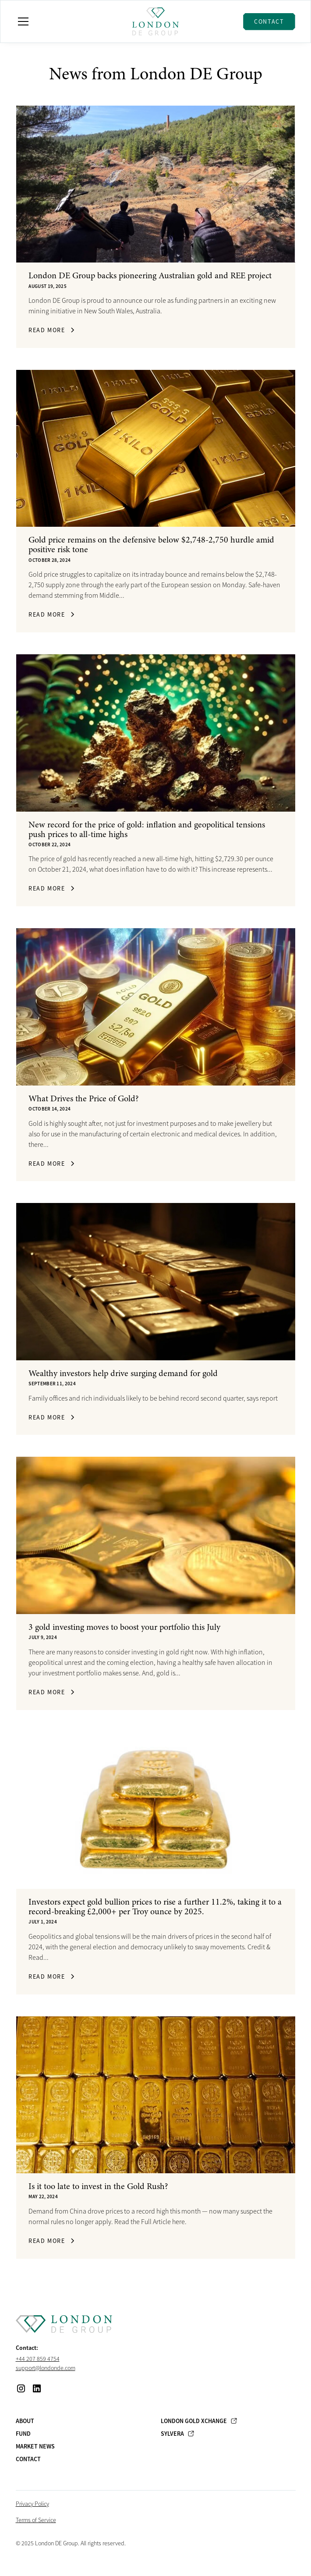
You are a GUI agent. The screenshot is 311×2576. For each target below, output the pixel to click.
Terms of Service (36, 2520)
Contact (269, 21)
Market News (35, 2446)
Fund (23, 2434)
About (25, 2421)
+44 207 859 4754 (38, 2359)
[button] (69, 21)
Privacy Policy (32, 2504)
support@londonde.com (45, 2368)
